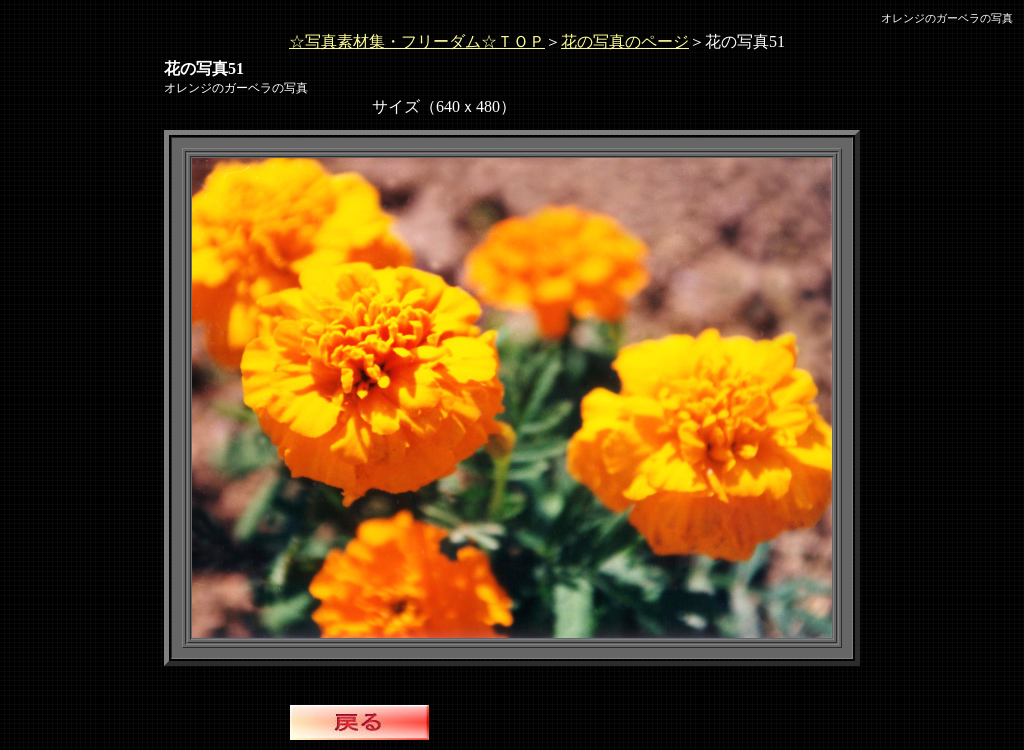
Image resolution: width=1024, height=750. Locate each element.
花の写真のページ (625, 41)
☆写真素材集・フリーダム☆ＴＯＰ (417, 41)
